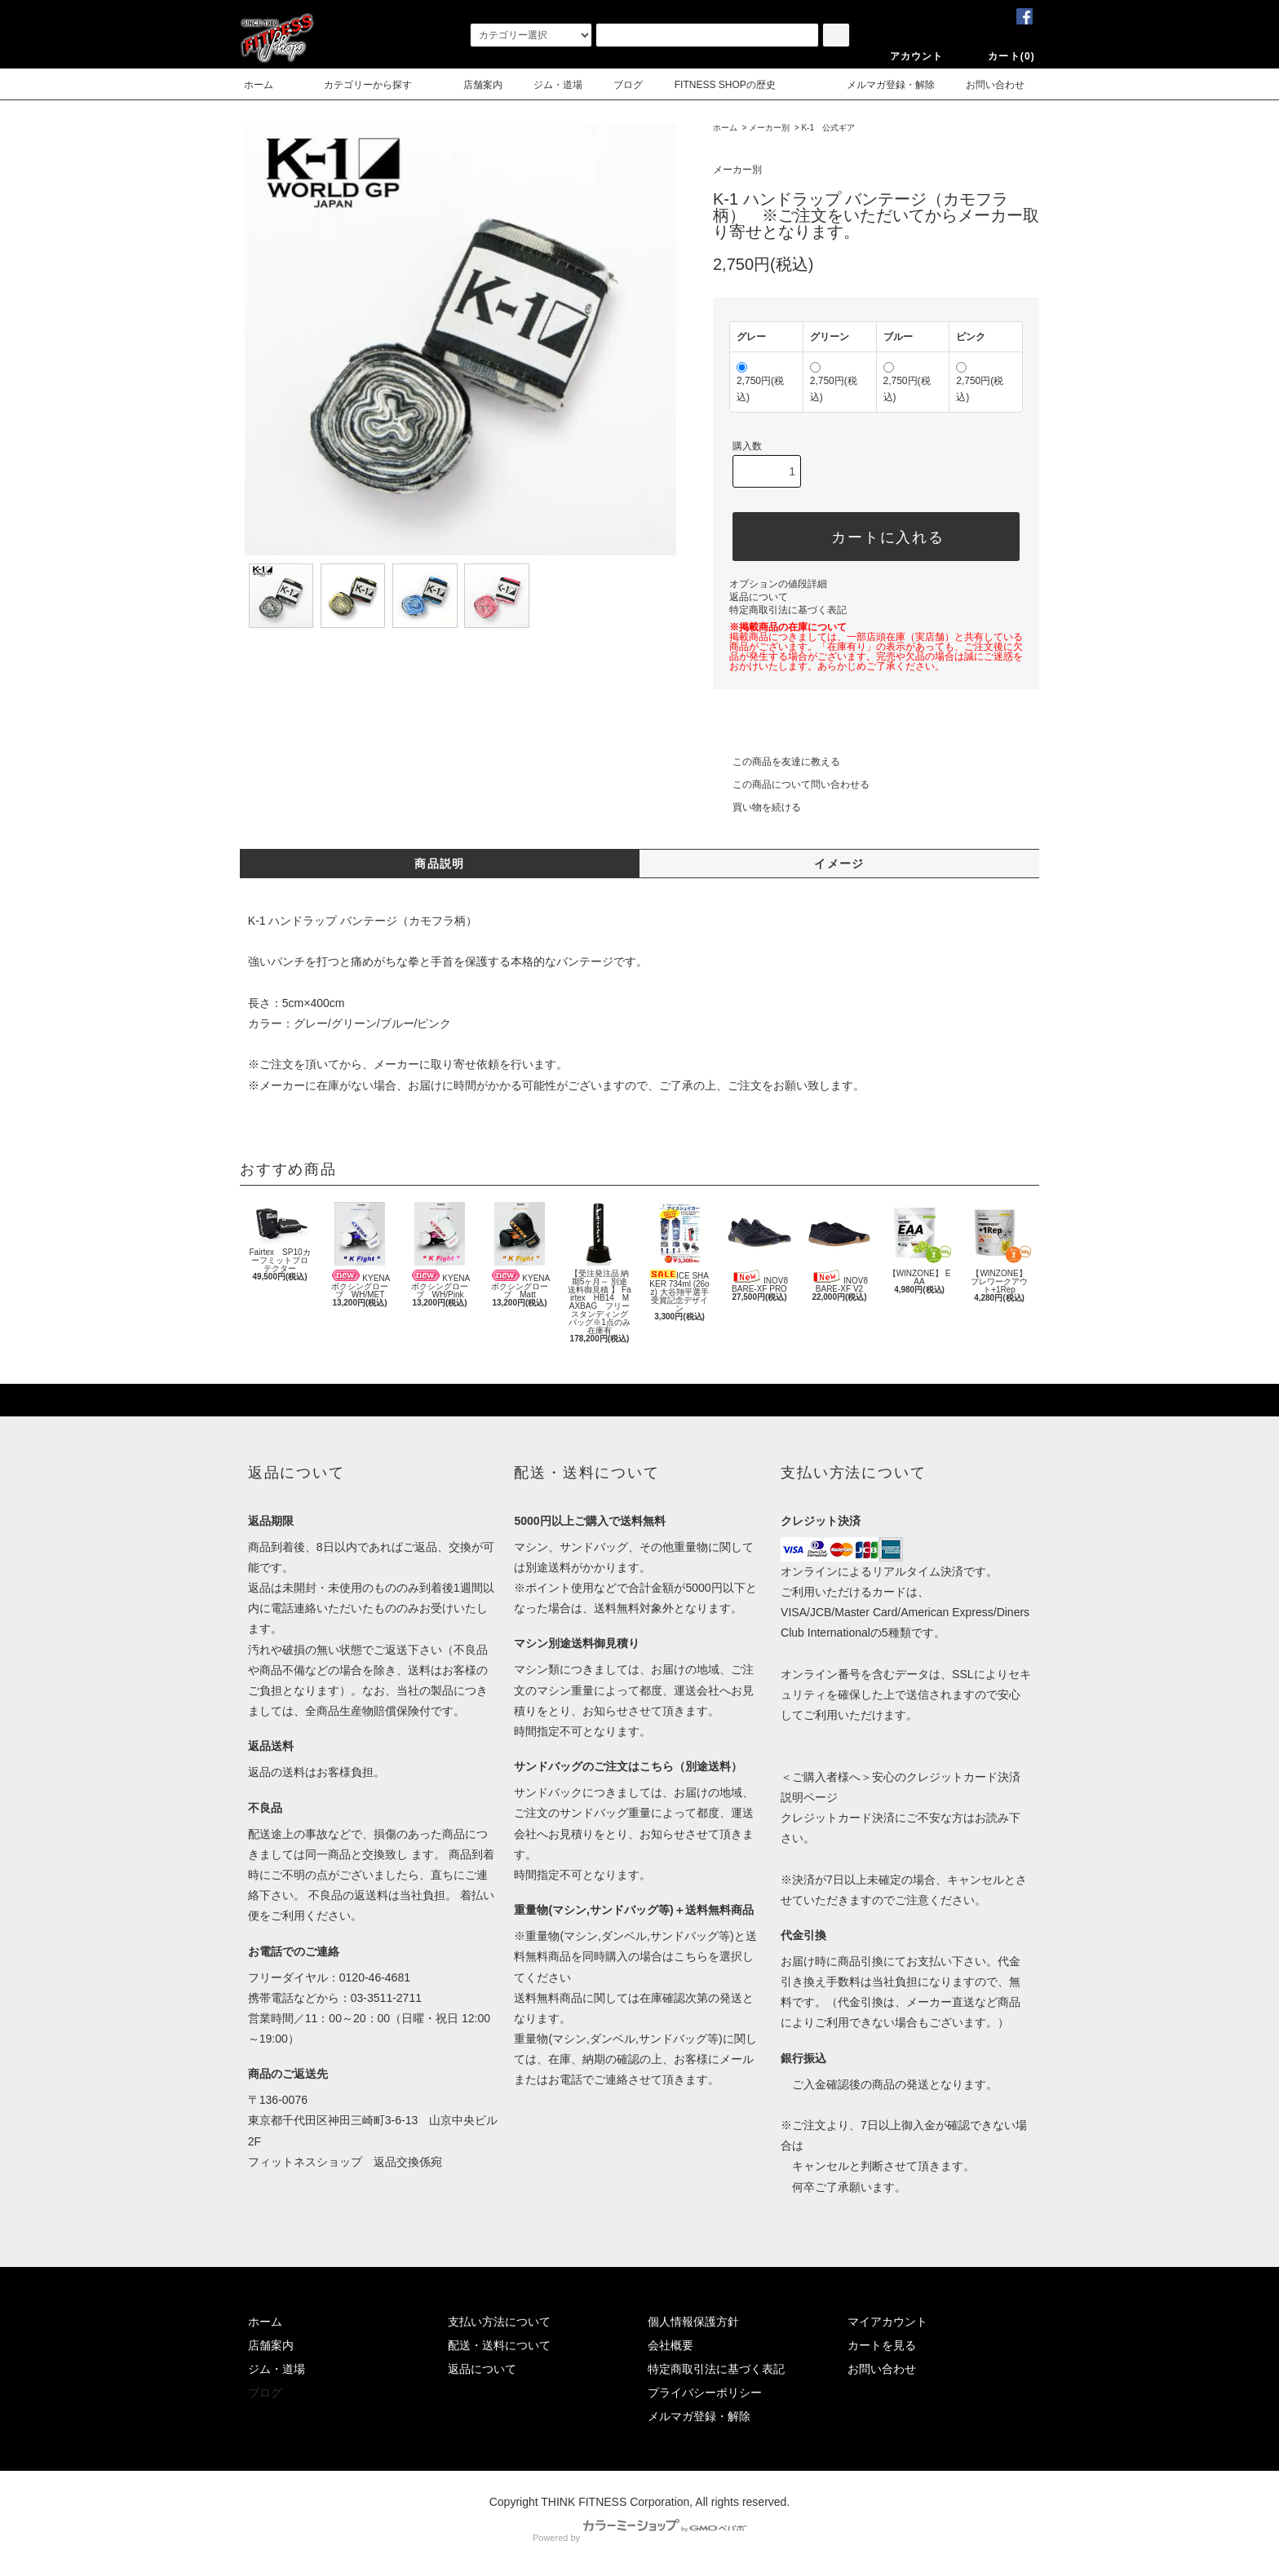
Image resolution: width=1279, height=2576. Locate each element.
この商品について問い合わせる (791, 784)
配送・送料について (499, 2345)
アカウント (907, 56)
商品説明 (439, 863)
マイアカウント (887, 2321)
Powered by (639, 2538)
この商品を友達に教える (776, 761)
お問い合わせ (985, 85)
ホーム (258, 85)
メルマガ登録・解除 (881, 85)
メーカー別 (769, 127)
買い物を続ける (757, 807)
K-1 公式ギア (828, 127)
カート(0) (1001, 56)
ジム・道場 (557, 85)
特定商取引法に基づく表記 (788, 610)
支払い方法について (499, 2321)
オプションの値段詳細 (778, 584)
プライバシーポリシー (705, 2392)
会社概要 (670, 2345)
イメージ (839, 863)
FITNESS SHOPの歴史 (725, 85)
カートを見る (882, 2345)
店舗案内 (473, 85)
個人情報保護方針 (693, 2321)
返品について (758, 597)
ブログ (628, 85)
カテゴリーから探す (358, 85)
